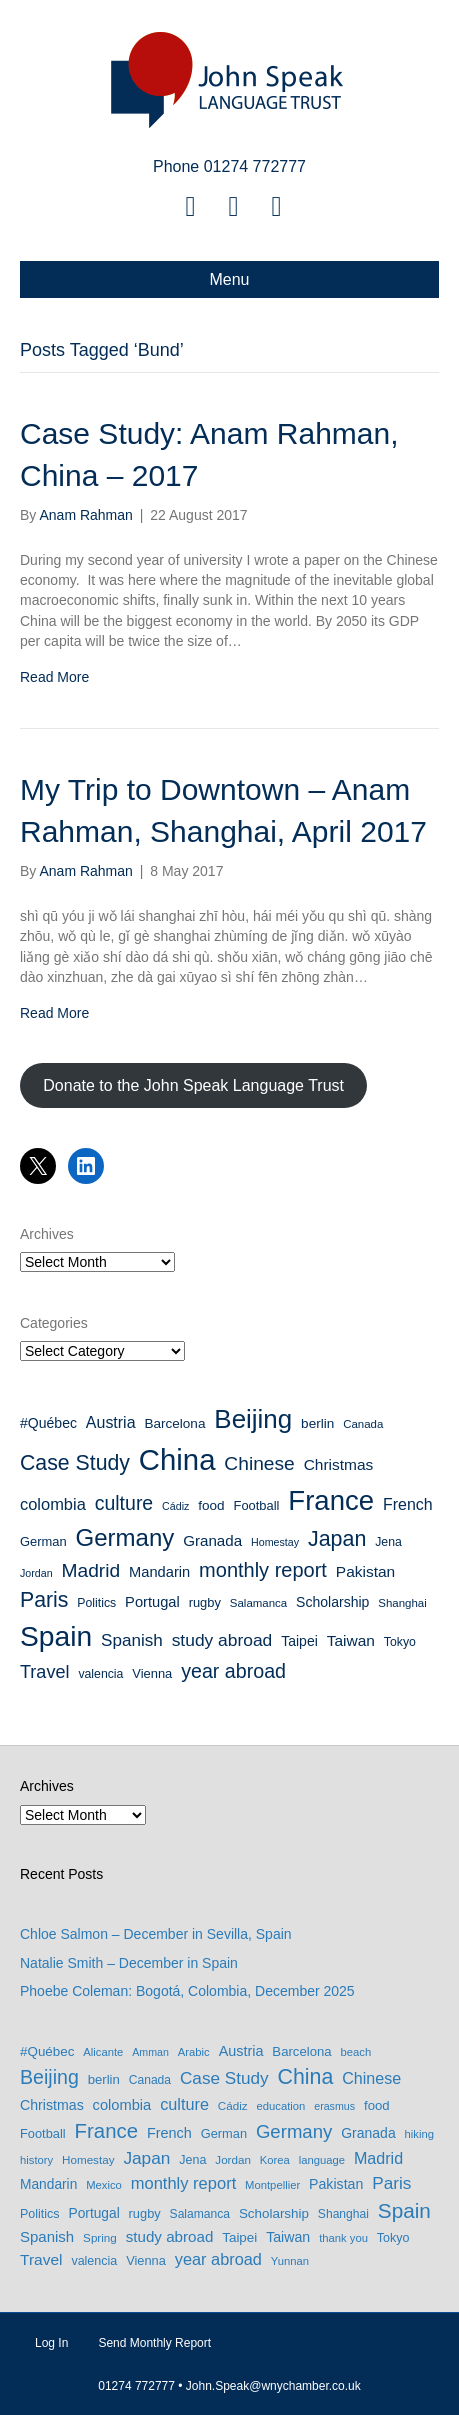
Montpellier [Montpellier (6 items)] (272, 2185)
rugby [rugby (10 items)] (205, 1602)
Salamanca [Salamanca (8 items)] (258, 1603)
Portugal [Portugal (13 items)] (152, 1602)
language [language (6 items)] (322, 2160)
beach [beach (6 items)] (356, 2052)
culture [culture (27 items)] (124, 1503)
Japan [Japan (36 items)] (337, 1539)
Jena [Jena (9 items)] (388, 1542)
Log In (51, 2343)
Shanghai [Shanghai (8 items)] (402, 1603)
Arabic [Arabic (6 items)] (194, 2052)
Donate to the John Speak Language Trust (193, 1085)
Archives (47, 1234)
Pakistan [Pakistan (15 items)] (365, 1571)
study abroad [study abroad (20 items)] (222, 1640)
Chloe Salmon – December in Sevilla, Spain (156, 1934)
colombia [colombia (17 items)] (53, 1504)
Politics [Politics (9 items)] (96, 1603)
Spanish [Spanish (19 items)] (132, 1640)
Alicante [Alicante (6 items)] (103, 2052)
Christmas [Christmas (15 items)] (339, 1464)
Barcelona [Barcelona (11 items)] (174, 1423)
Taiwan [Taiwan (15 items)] (351, 1640)
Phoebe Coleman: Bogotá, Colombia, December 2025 (187, 1991)
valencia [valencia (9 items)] (100, 1674)
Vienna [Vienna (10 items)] (152, 1673)
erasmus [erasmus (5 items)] (334, 2106)
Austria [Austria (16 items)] (111, 1422)
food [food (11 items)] (211, 1505)
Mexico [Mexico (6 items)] (104, 2185)
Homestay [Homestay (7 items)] (275, 1542)
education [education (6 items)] (281, 2106)
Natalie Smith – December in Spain (129, 1963)
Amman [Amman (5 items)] (150, 2052)
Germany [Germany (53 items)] (125, 1537)
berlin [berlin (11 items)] (317, 1423)
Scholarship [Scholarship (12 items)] (332, 1602)
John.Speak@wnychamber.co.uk (273, 2386)
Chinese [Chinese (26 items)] (259, 1463)
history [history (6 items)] (36, 2160)
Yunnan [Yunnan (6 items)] (290, 2261)
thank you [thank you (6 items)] (343, 2238)
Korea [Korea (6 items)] (275, 2160)
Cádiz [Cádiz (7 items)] (175, 1506)
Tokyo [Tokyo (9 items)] (400, 1642)
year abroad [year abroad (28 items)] (233, 1671)
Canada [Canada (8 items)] (363, 1424)
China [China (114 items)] (177, 1459)
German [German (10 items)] (43, 1541)
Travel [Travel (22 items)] (44, 1672)
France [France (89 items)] (331, 1500)
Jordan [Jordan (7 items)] (36, 1573)
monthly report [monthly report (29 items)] (263, 1570)
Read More (54, 677)
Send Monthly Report (154, 2343)
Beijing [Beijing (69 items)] (253, 1419)
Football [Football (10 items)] (257, 1505)
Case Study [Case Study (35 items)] (75, 1463)
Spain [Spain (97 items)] (56, 1636)
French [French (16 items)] (408, 1504)
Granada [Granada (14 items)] (212, 1540)
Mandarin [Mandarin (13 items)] (159, 1572)
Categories (54, 1323)
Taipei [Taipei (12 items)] (299, 1641)
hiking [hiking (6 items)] (419, 2134)
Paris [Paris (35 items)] (44, 1600)
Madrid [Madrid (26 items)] (90, 1570)
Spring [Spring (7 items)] (100, 2237)
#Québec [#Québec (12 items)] (48, 1423)
